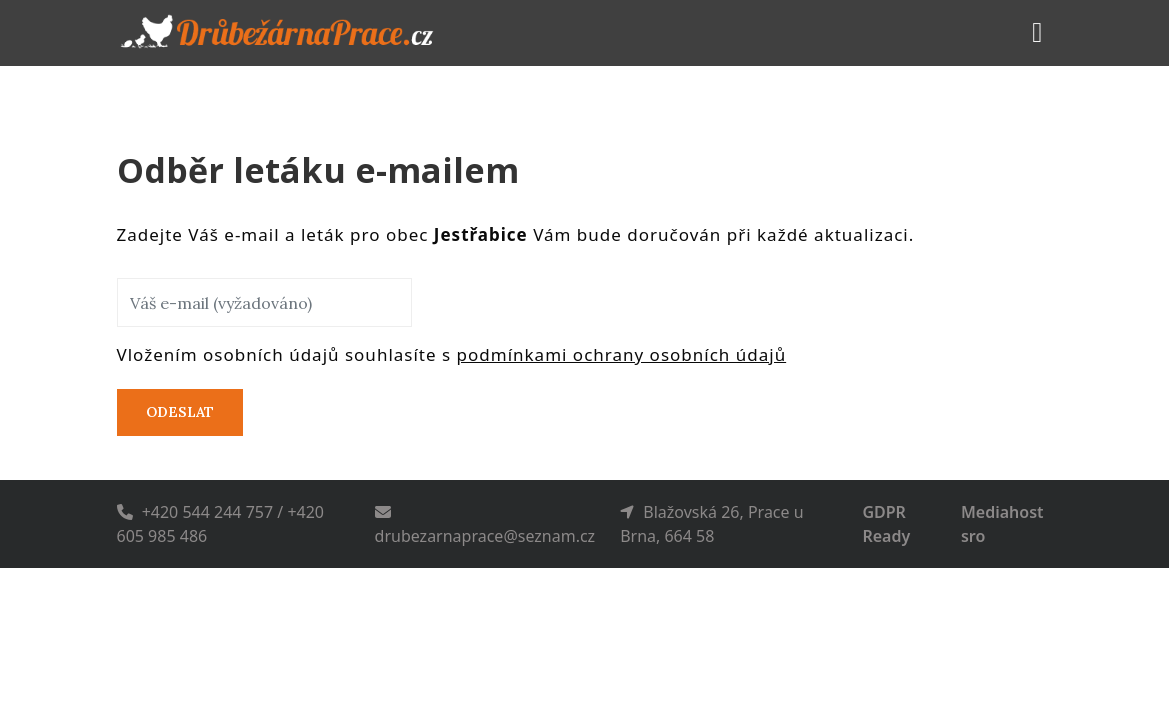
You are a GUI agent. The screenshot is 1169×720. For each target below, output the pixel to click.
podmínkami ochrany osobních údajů (622, 354)
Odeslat (180, 412)
